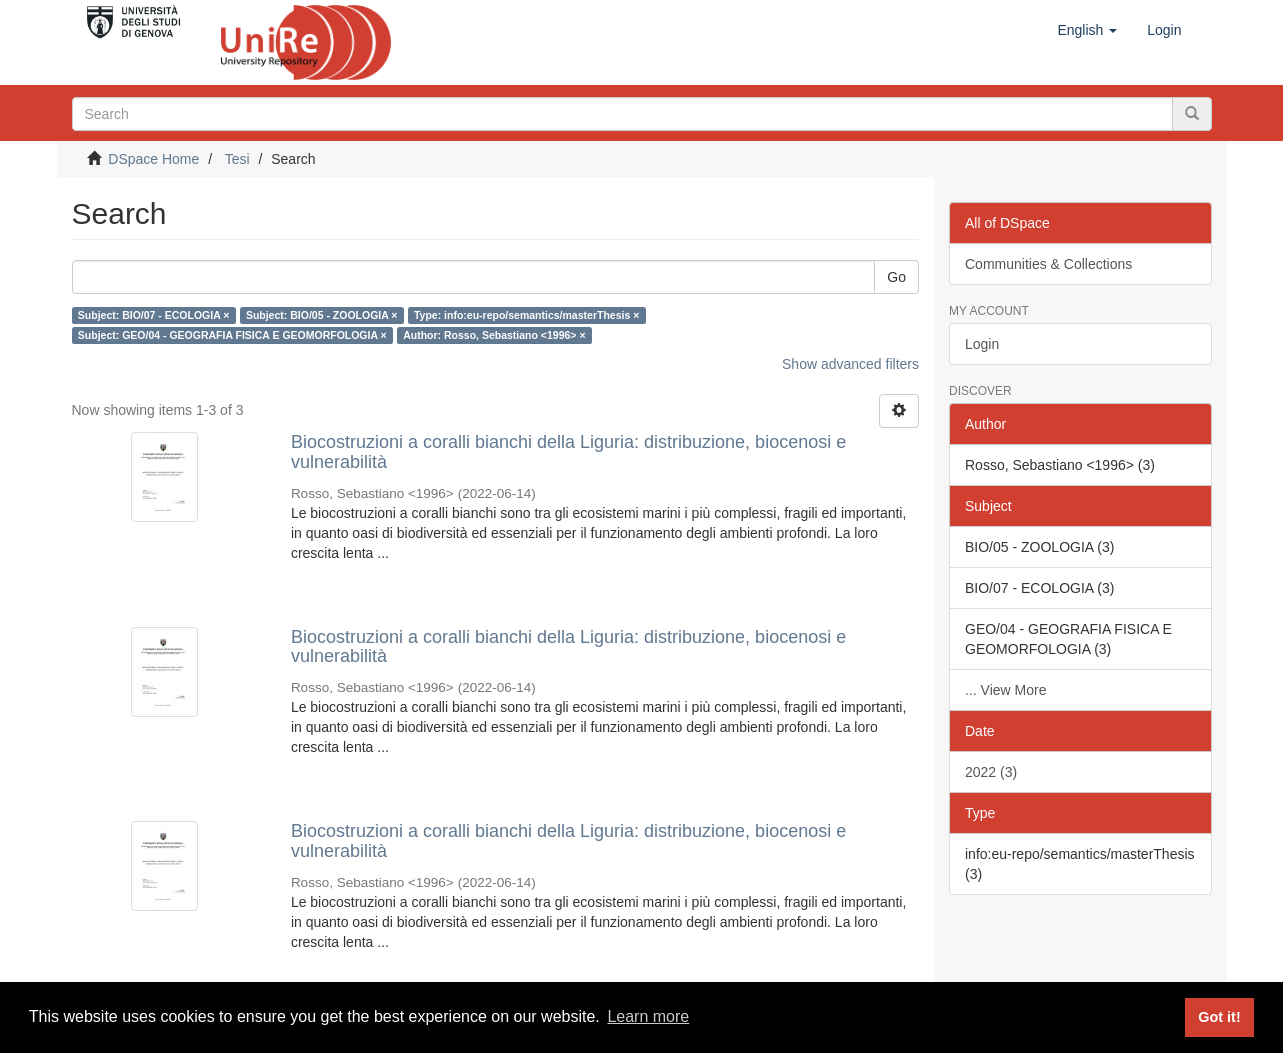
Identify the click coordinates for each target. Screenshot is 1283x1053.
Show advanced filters (850, 364)
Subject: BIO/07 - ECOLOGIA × (154, 315)
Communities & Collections (1048, 264)
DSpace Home (153, 159)
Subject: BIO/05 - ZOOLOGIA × (322, 315)
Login (982, 344)
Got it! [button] (1219, 1017)
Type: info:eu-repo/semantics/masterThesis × (526, 315)
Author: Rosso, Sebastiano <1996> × (494, 335)
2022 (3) (991, 772)
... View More (1005, 690)
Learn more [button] (648, 1016)
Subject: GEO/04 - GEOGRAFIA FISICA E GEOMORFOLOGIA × (232, 335)
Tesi (237, 159)
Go (896, 277)
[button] (1087, 30)
